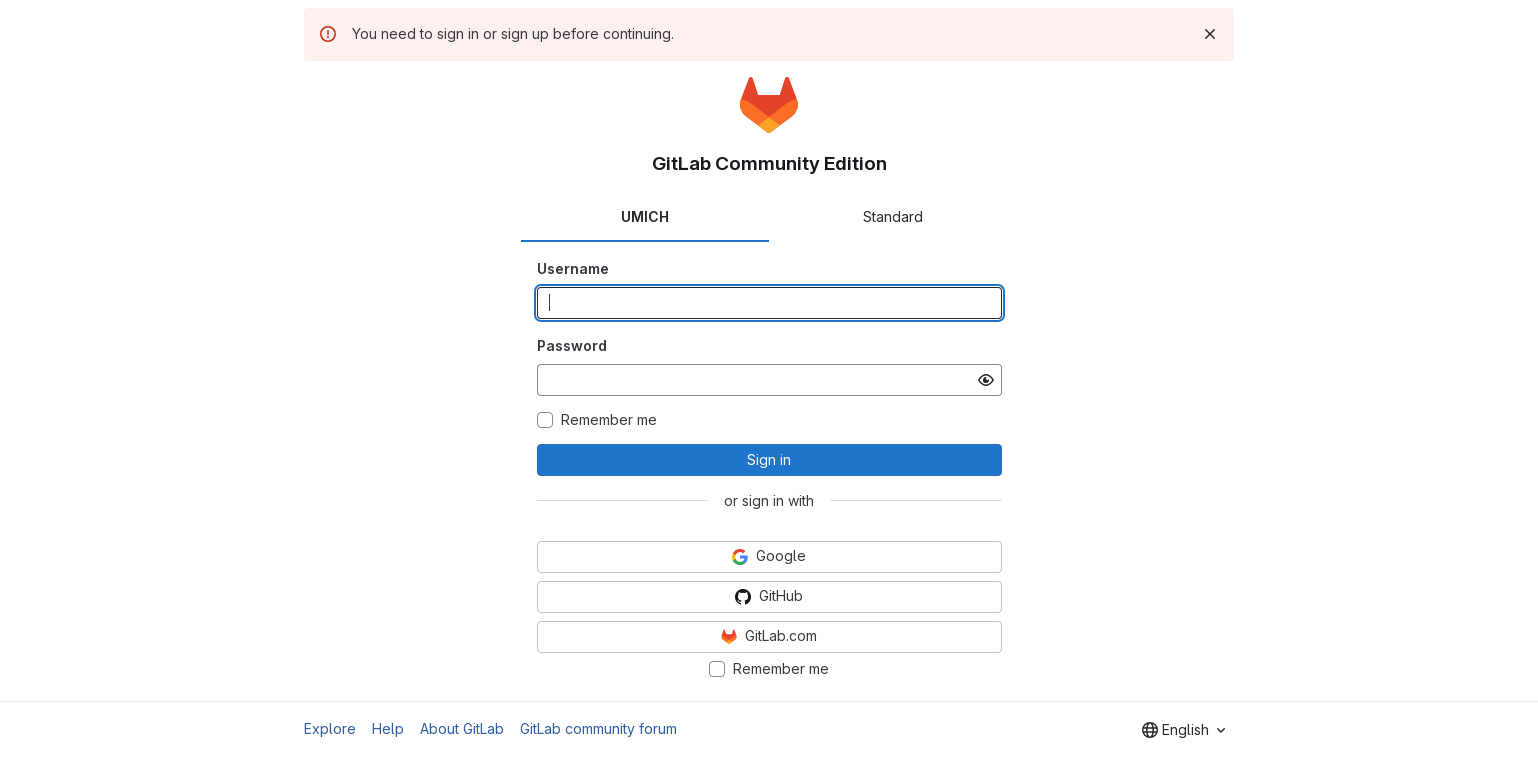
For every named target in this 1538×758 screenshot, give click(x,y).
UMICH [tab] (645, 216)
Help (388, 728)
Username (573, 268)
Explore (330, 728)
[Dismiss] (1210, 34)
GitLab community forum (598, 728)
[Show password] (986, 380)
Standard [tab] (893, 216)
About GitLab (462, 728)
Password (572, 345)
